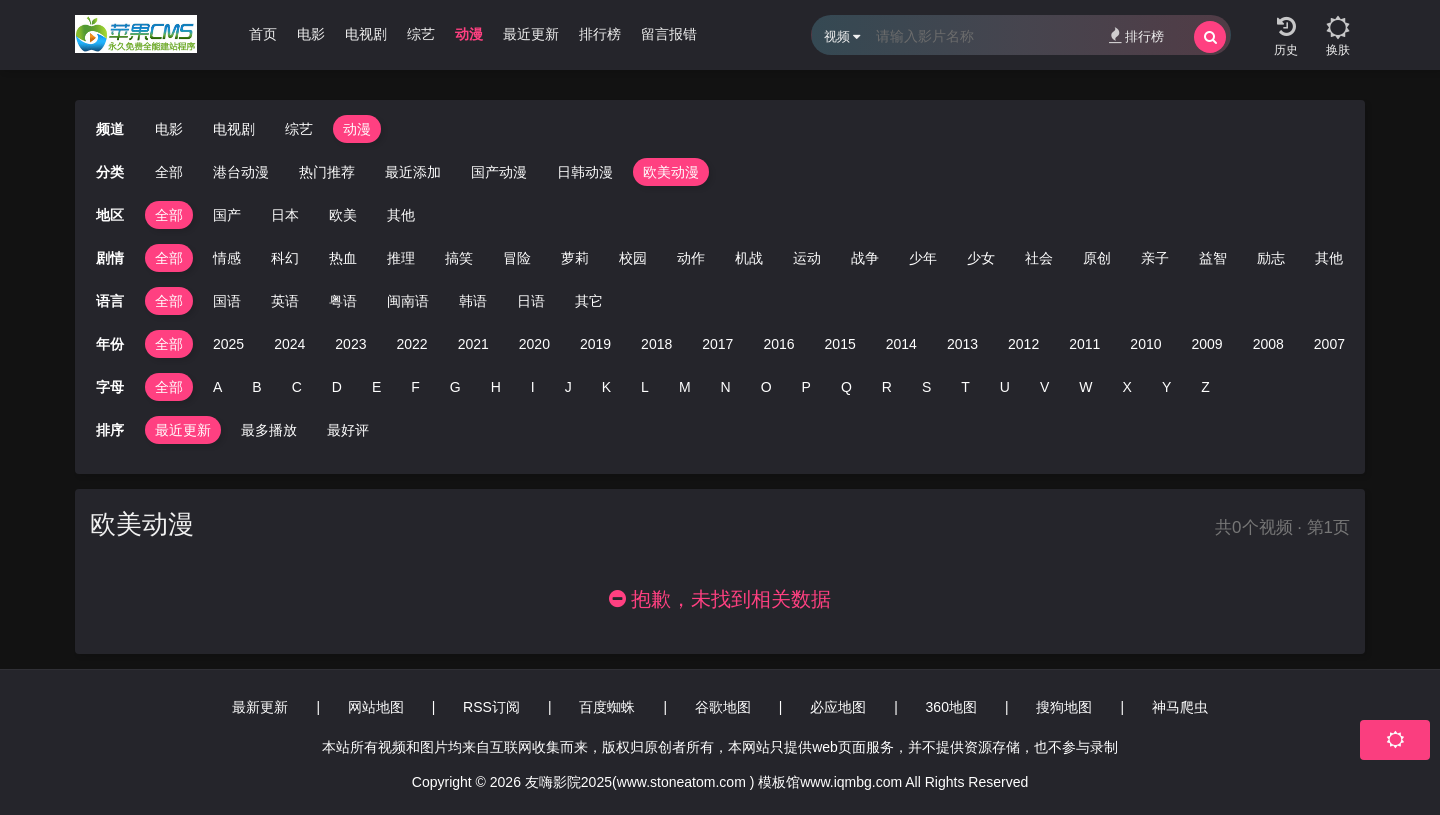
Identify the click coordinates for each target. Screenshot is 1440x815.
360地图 (951, 707)
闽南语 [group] (408, 301)
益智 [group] (1213, 258)
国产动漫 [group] (499, 172)
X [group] (1127, 387)
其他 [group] (401, 215)
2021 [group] (473, 344)
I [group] (533, 387)
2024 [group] (289, 344)
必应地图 (838, 707)
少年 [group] (923, 258)
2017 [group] (717, 344)
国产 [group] (227, 215)
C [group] (297, 387)
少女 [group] (981, 258)
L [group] (645, 387)
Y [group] (1166, 387)
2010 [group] (1145, 344)
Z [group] (1205, 387)
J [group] (568, 387)
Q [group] (846, 387)
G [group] (455, 387)
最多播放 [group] (269, 430)
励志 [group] (1271, 258)
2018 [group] (656, 344)
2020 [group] (534, 344)
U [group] (1005, 387)
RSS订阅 (491, 707)
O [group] (766, 387)
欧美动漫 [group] (671, 172)
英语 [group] (285, 301)
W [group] (1085, 387)
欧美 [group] (343, 215)
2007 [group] (1329, 344)
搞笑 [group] (459, 258)
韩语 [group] (473, 301)
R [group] (887, 387)
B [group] (256, 387)
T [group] (965, 387)
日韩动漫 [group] (585, 172)
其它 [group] (589, 301)
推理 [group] (401, 258)
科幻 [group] (285, 258)
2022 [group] (411, 344)
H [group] (496, 387)
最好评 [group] (348, 430)
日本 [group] (285, 215)
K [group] (606, 387)
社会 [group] (1039, 258)
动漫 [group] (469, 34)
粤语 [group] (343, 301)
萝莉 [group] (575, 258)
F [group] (415, 387)
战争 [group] (865, 258)
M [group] (685, 387)
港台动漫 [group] (241, 172)
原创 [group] (1097, 258)
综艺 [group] (421, 34)
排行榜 (1136, 35)
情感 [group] (227, 258)
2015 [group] (840, 344)
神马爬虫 (1180, 707)
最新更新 (260, 707)
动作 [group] (691, 258)
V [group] (1044, 387)
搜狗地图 (1064, 707)
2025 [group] (228, 344)
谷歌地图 (723, 707)
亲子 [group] (1155, 258)
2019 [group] (595, 344)
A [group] (217, 387)
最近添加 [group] (413, 172)
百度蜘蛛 (607, 707)
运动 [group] (807, 258)
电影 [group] (311, 34)
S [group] (926, 387)
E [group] (376, 387)
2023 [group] (350, 344)
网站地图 (376, 707)
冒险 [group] (517, 258)
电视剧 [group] (366, 34)
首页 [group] (263, 34)
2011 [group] (1084, 344)
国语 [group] (227, 301)
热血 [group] (343, 258)
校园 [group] (633, 258)
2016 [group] (778, 344)
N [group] (726, 387)
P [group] (806, 387)
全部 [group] (169, 172)
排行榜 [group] (600, 34)
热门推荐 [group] (327, 172)
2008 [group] (1268, 344)
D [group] (337, 387)
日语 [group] (531, 301)
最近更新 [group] (531, 34)
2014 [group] (901, 344)
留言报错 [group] (669, 34)
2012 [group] (1023, 344)
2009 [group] (1207, 344)
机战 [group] (749, 258)
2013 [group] (962, 344)
